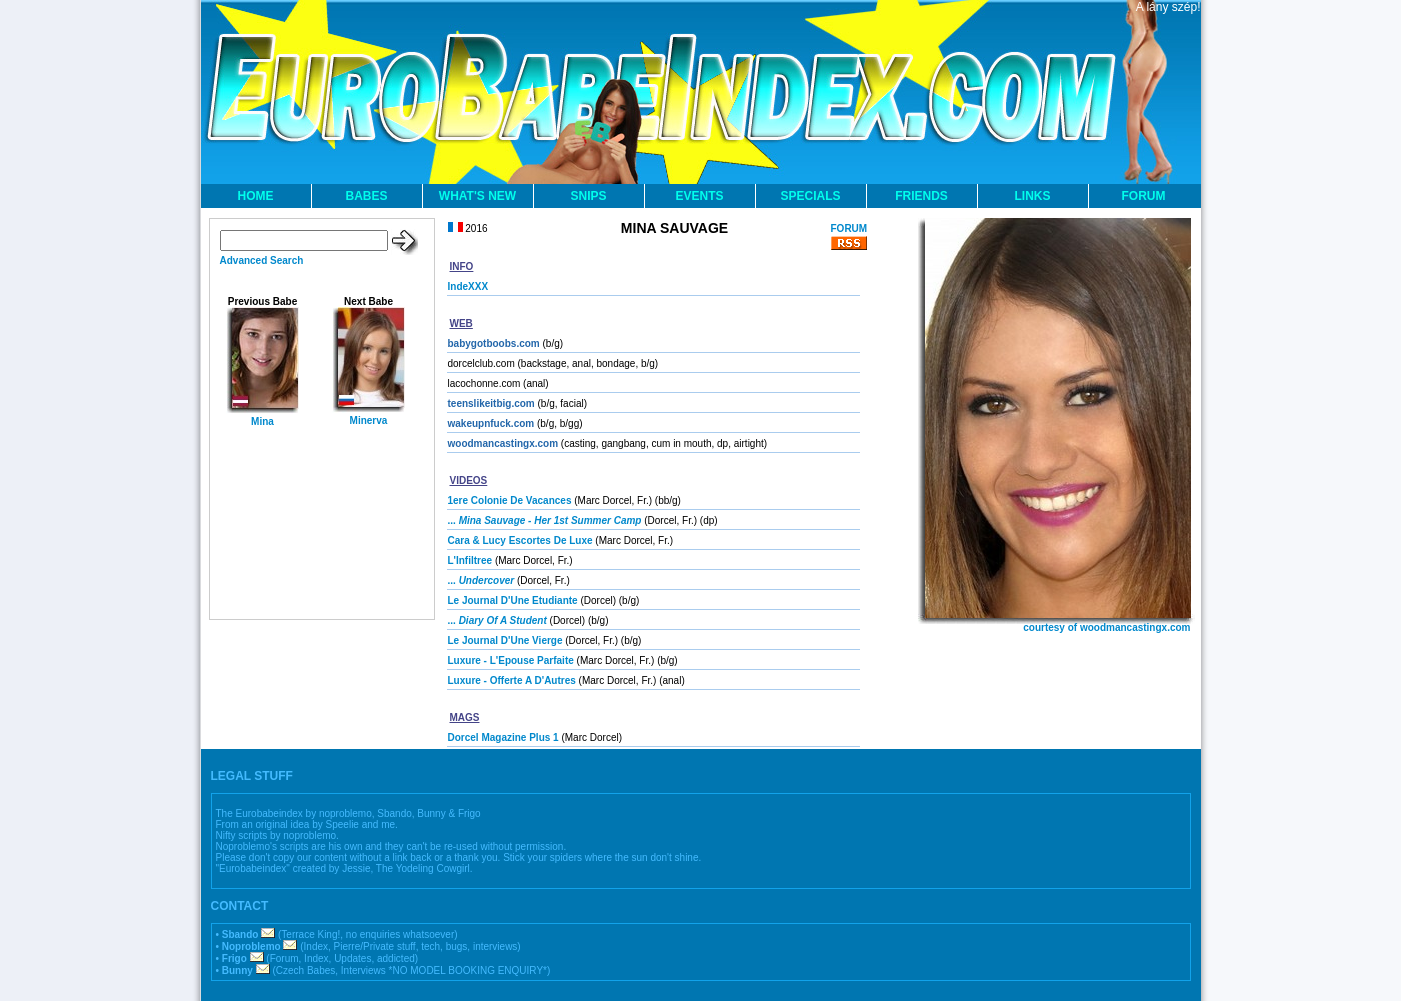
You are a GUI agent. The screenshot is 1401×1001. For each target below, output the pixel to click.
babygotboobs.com (494, 343)
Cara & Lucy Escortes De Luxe (520, 540)
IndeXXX (468, 286)
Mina (262, 421)
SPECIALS (810, 196)
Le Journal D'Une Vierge (505, 640)
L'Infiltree (470, 560)
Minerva (369, 420)
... (545, 520)
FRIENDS (921, 196)
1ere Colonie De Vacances (510, 500)
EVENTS (699, 196)
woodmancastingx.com (503, 443)
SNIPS (588, 196)
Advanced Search (262, 260)
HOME (256, 196)
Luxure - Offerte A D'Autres (512, 680)
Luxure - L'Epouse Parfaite (511, 660)
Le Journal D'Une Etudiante (513, 600)
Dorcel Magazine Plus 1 (503, 737)
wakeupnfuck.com (491, 423)
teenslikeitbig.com (491, 403)
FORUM (1144, 196)
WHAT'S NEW (477, 196)
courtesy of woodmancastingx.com (1106, 627)
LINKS (1033, 196)
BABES (366, 196)
